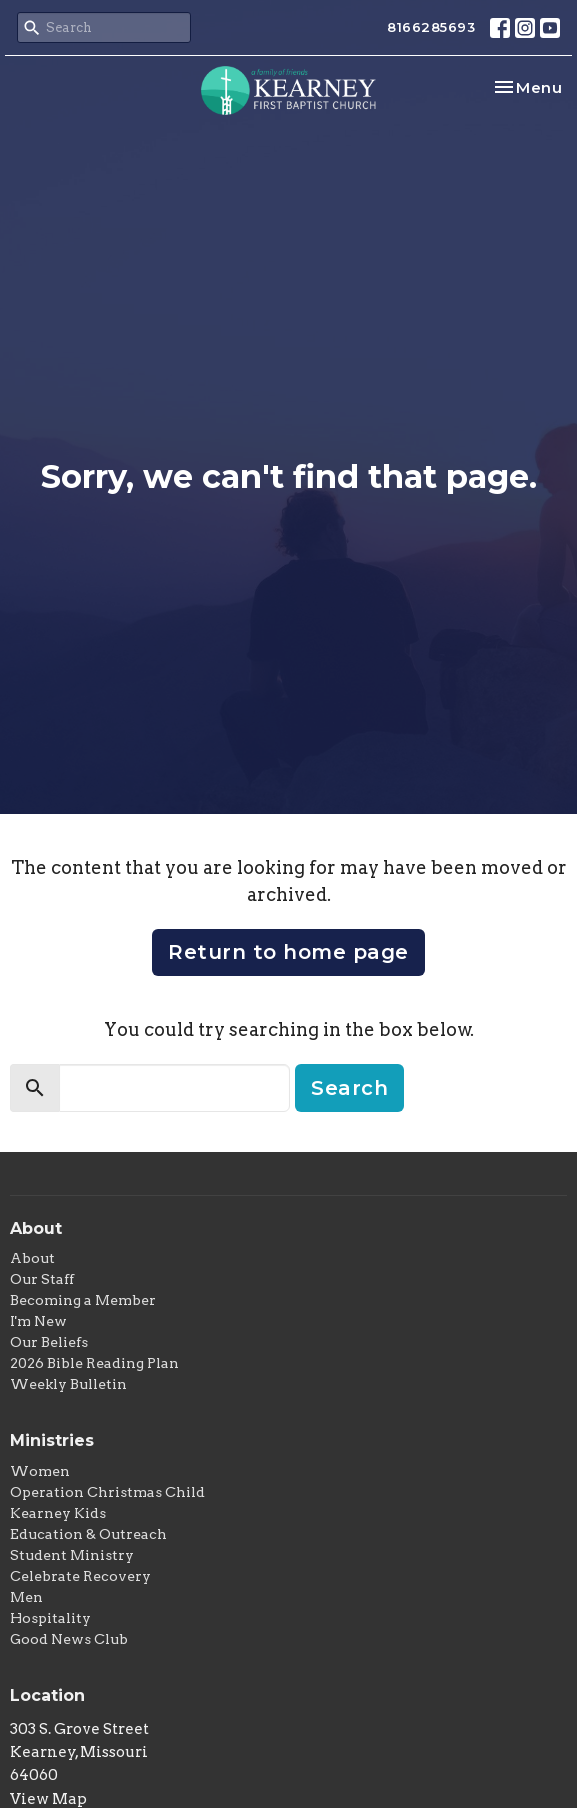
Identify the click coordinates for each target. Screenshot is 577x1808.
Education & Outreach (88, 1534)
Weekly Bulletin (68, 1384)
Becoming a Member (83, 1300)
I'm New (38, 1321)
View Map (48, 1799)
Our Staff (42, 1279)
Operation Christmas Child (107, 1492)
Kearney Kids (58, 1513)
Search (349, 1088)
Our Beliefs (49, 1342)
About (32, 1258)
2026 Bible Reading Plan (94, 1363)
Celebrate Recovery (80, 1576)
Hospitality (50, 1618)
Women (40, 1471)
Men (26, 1597)
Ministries (52, 1440)
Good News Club (69, 1639)
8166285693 (431, 27)
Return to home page (288, 952)
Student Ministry (72, 1555)
